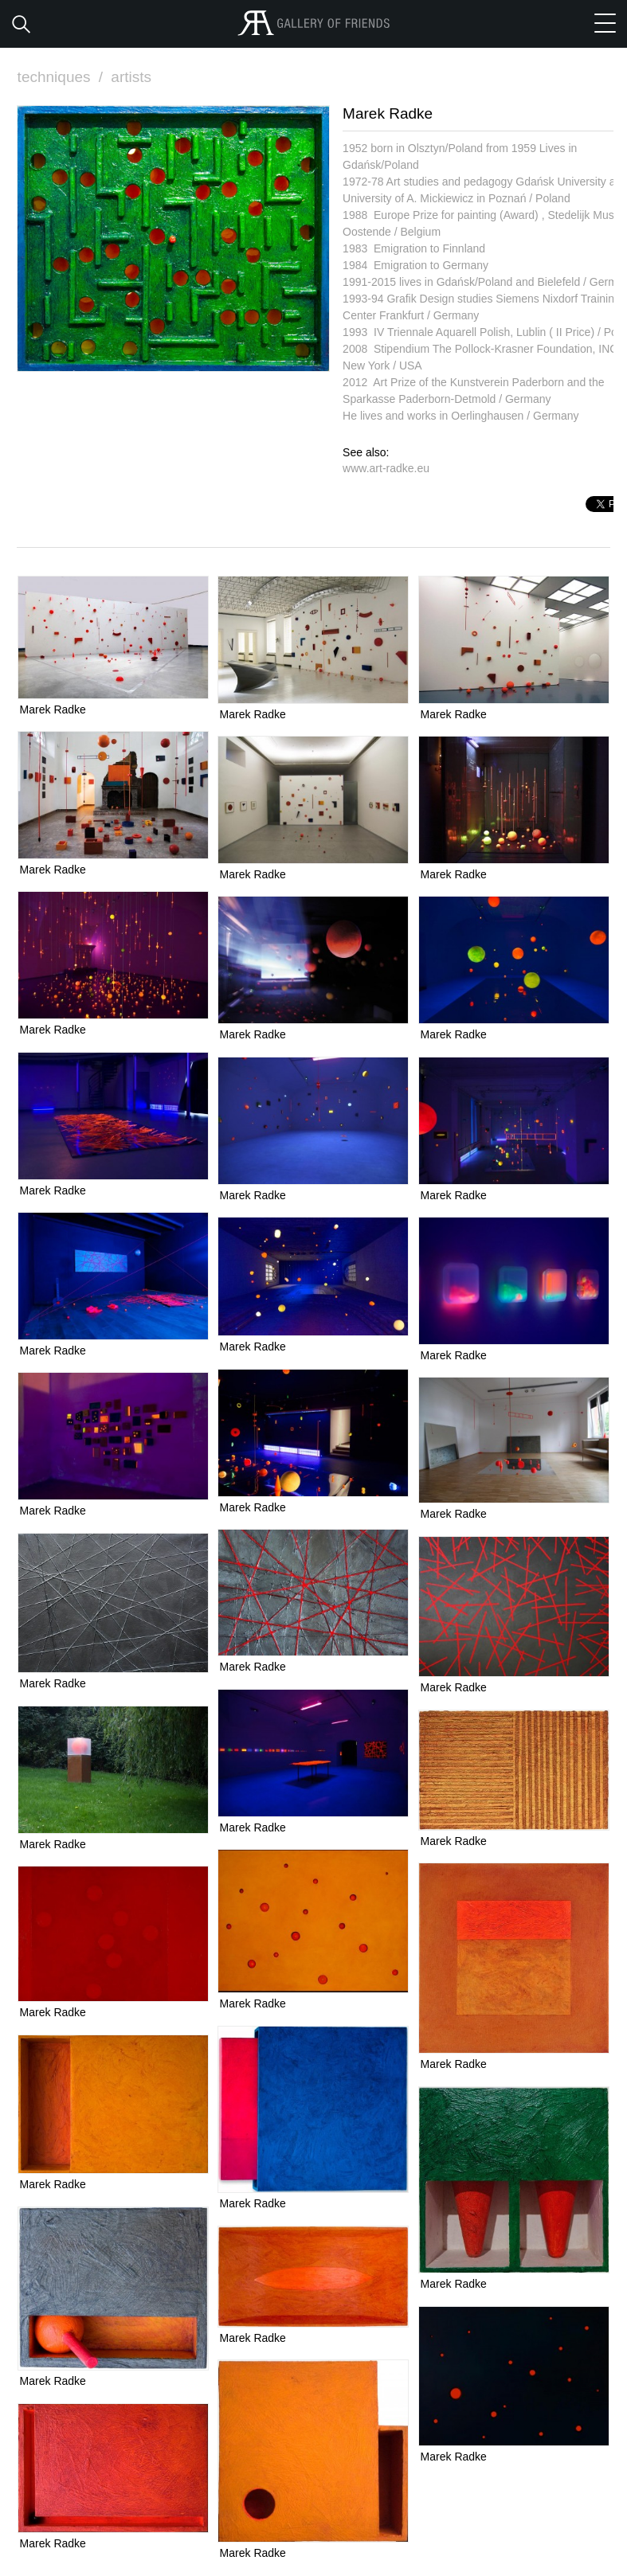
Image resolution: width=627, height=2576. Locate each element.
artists (131, 76)
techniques (62, 76)
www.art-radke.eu (386, 468)
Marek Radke (53, 709)
